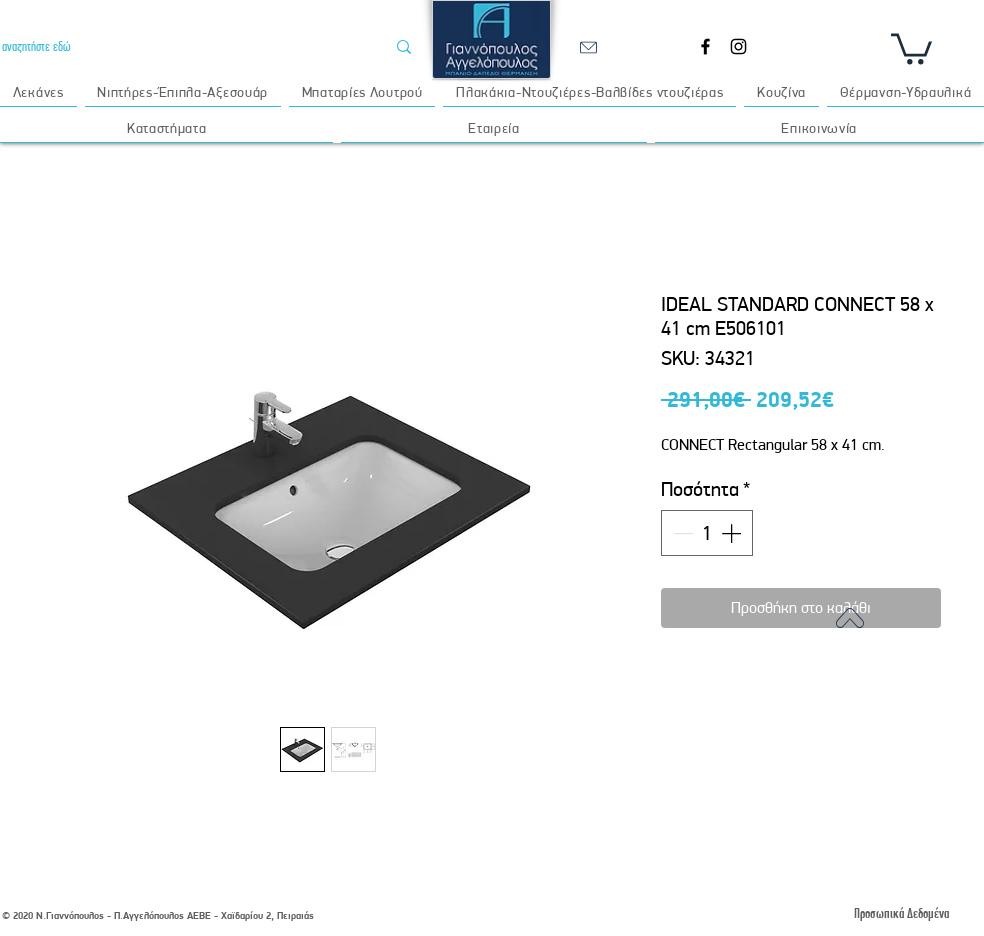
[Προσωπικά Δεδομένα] (901, 913)
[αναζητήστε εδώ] (178, 46)
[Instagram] (738, 46)
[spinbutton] (707, 533)
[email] (588, 47)
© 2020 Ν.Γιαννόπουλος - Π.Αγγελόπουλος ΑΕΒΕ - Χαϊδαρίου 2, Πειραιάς (158, 915)
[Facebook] (705, 46)
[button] (911, 47)
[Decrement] (681, 533)
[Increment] (733, 533)
